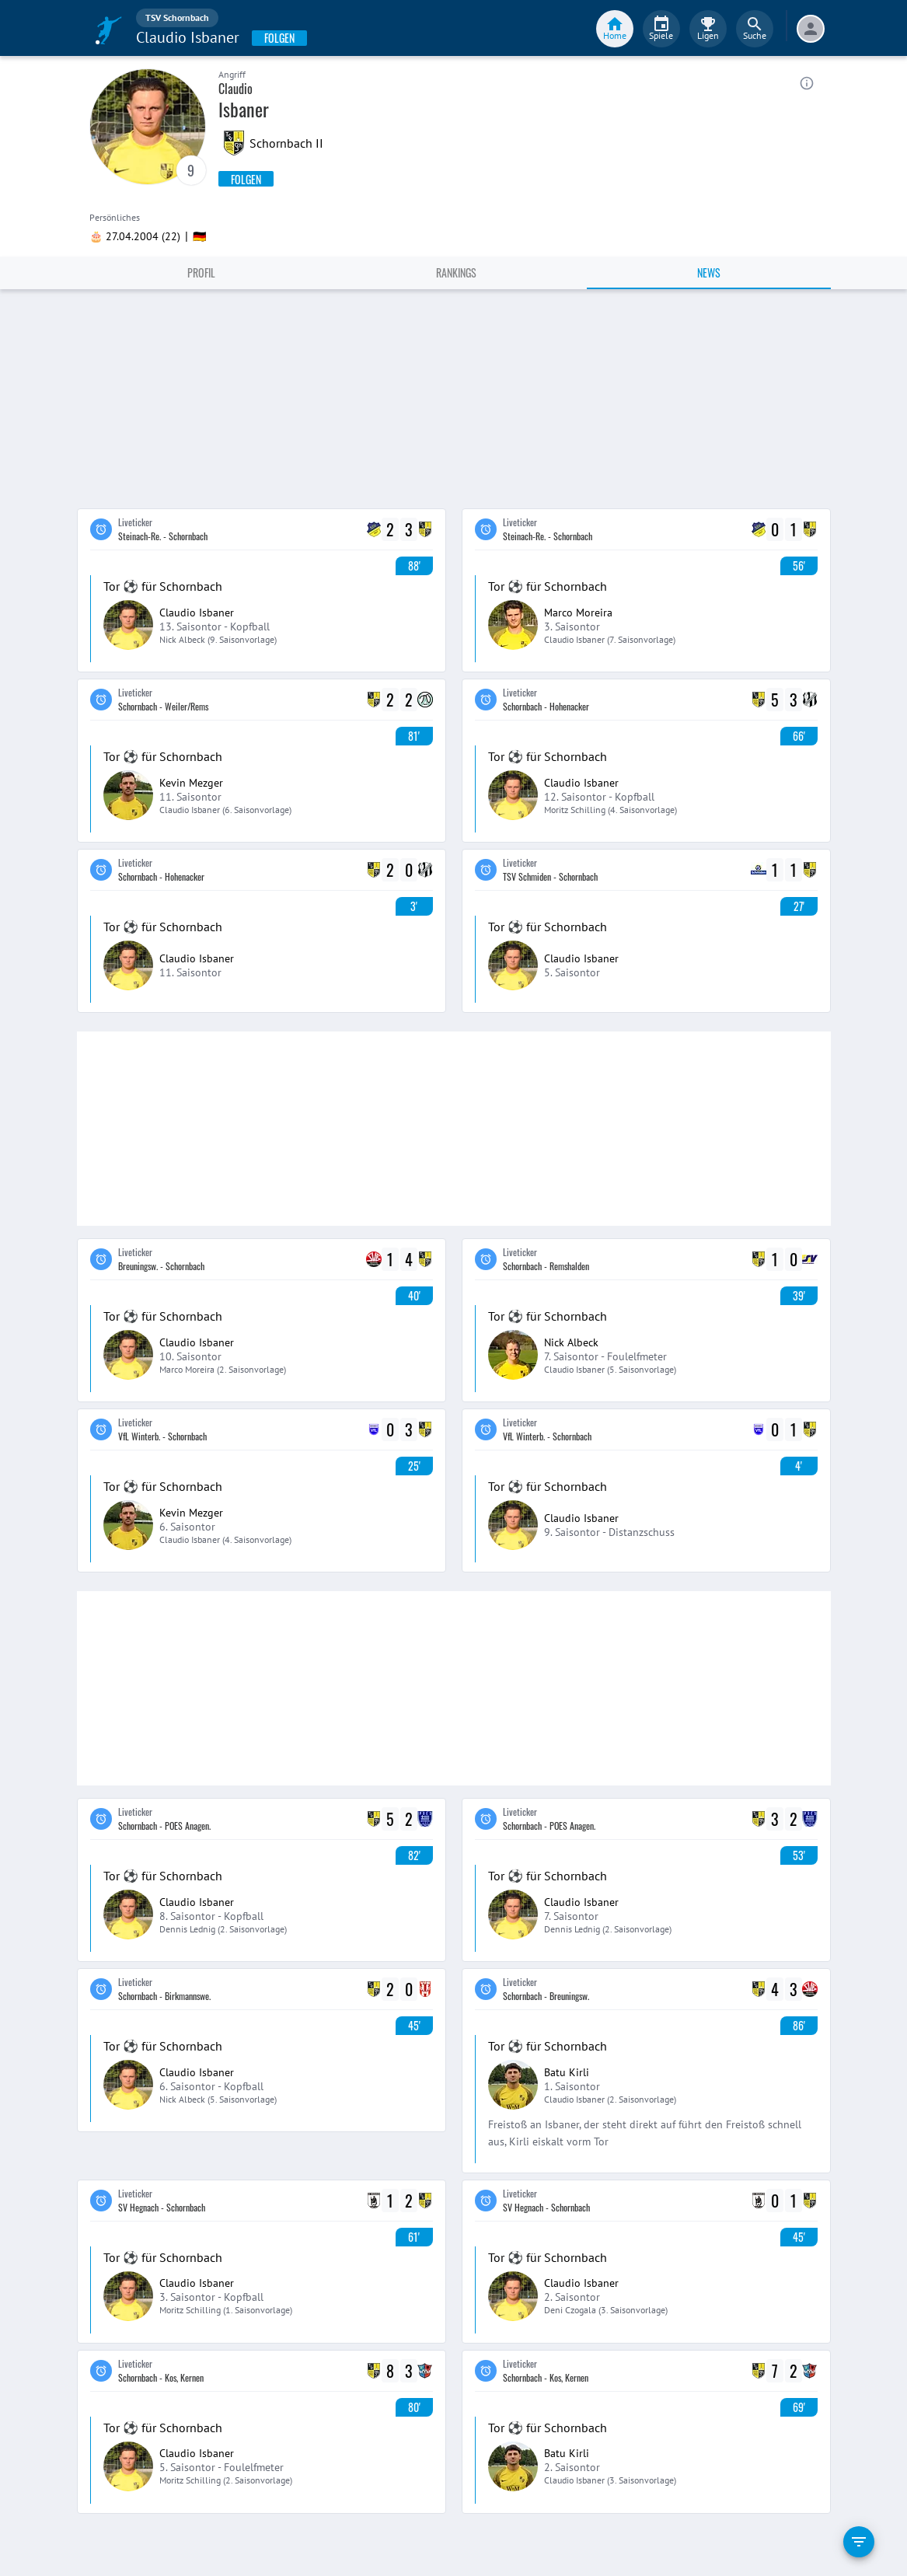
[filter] (858, 2541)
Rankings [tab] (456, 272)
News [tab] (708, 272)
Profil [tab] (201, 272)
